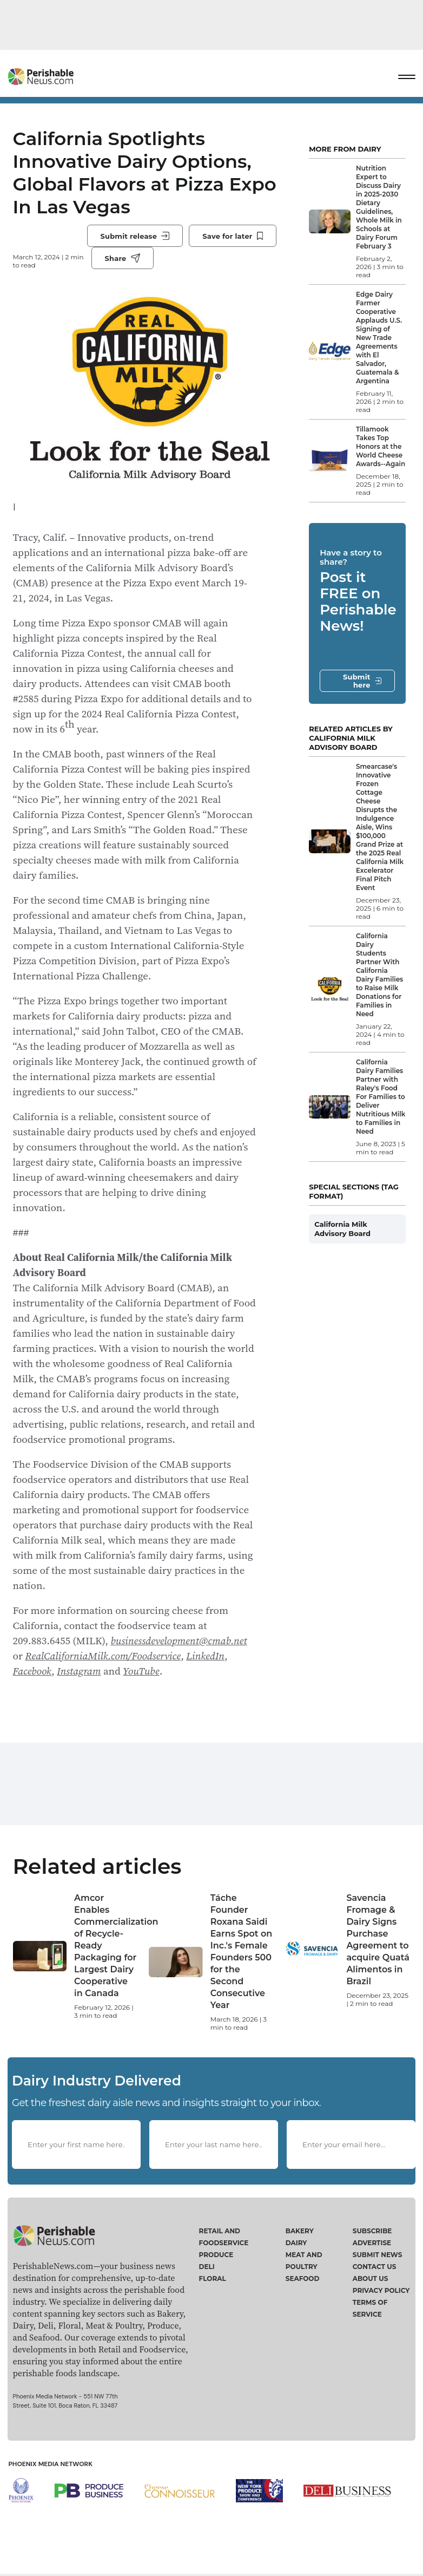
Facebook (32, 1671)
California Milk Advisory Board (342, 1229)
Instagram (79, 1671)
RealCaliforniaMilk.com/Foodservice (103, 1656)
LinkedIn (205, 1656)
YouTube (141, 1671)
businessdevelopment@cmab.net (178, 1640)
